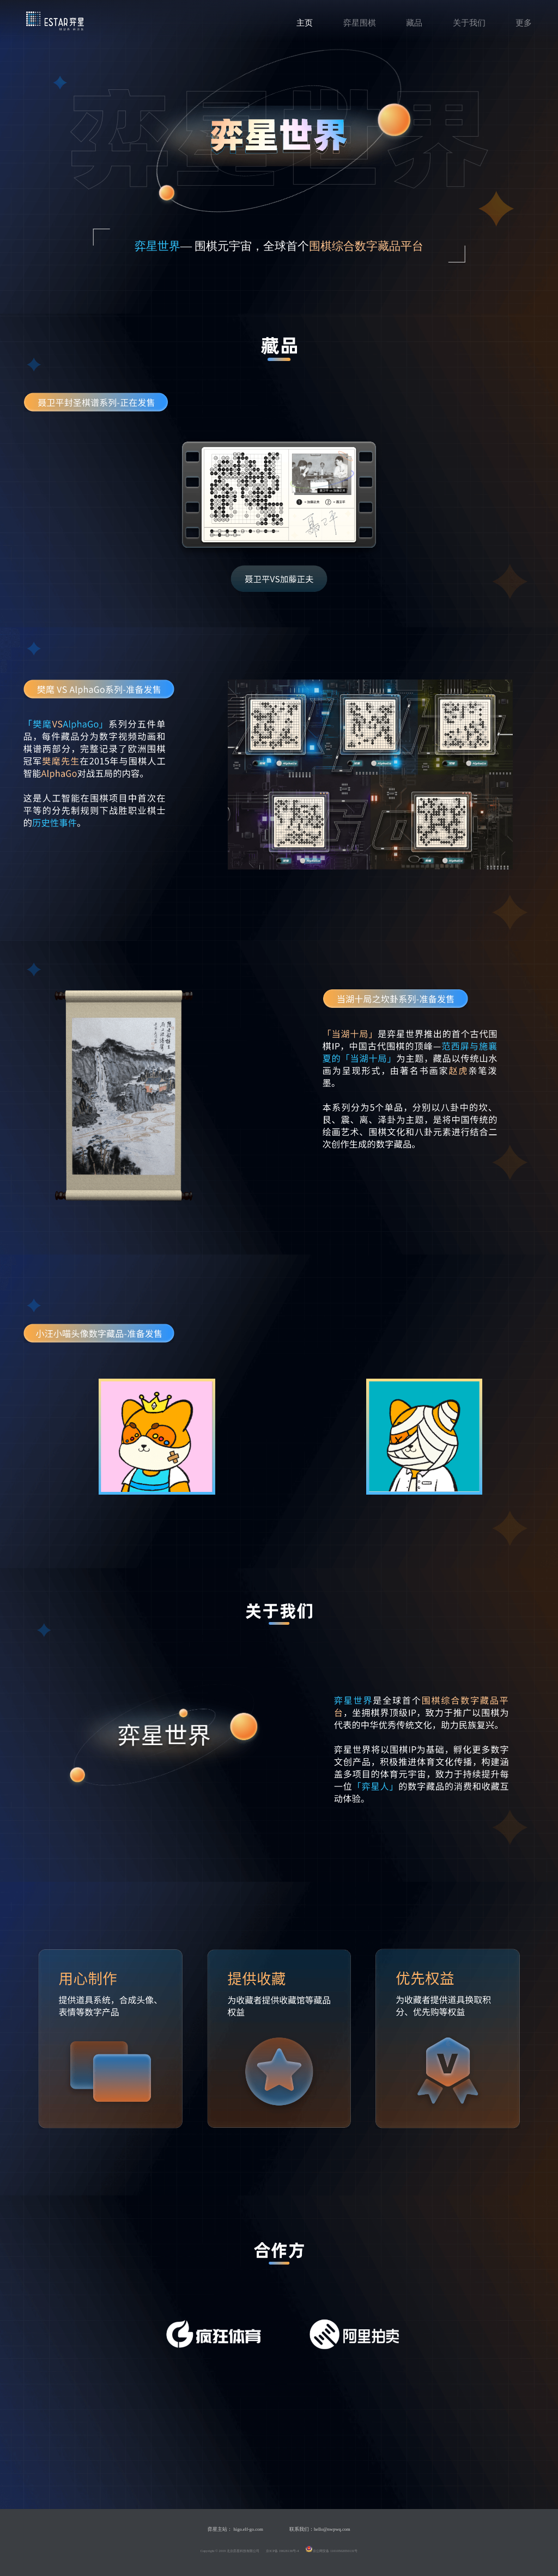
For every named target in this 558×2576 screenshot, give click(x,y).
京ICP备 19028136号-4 (283, 2551)
